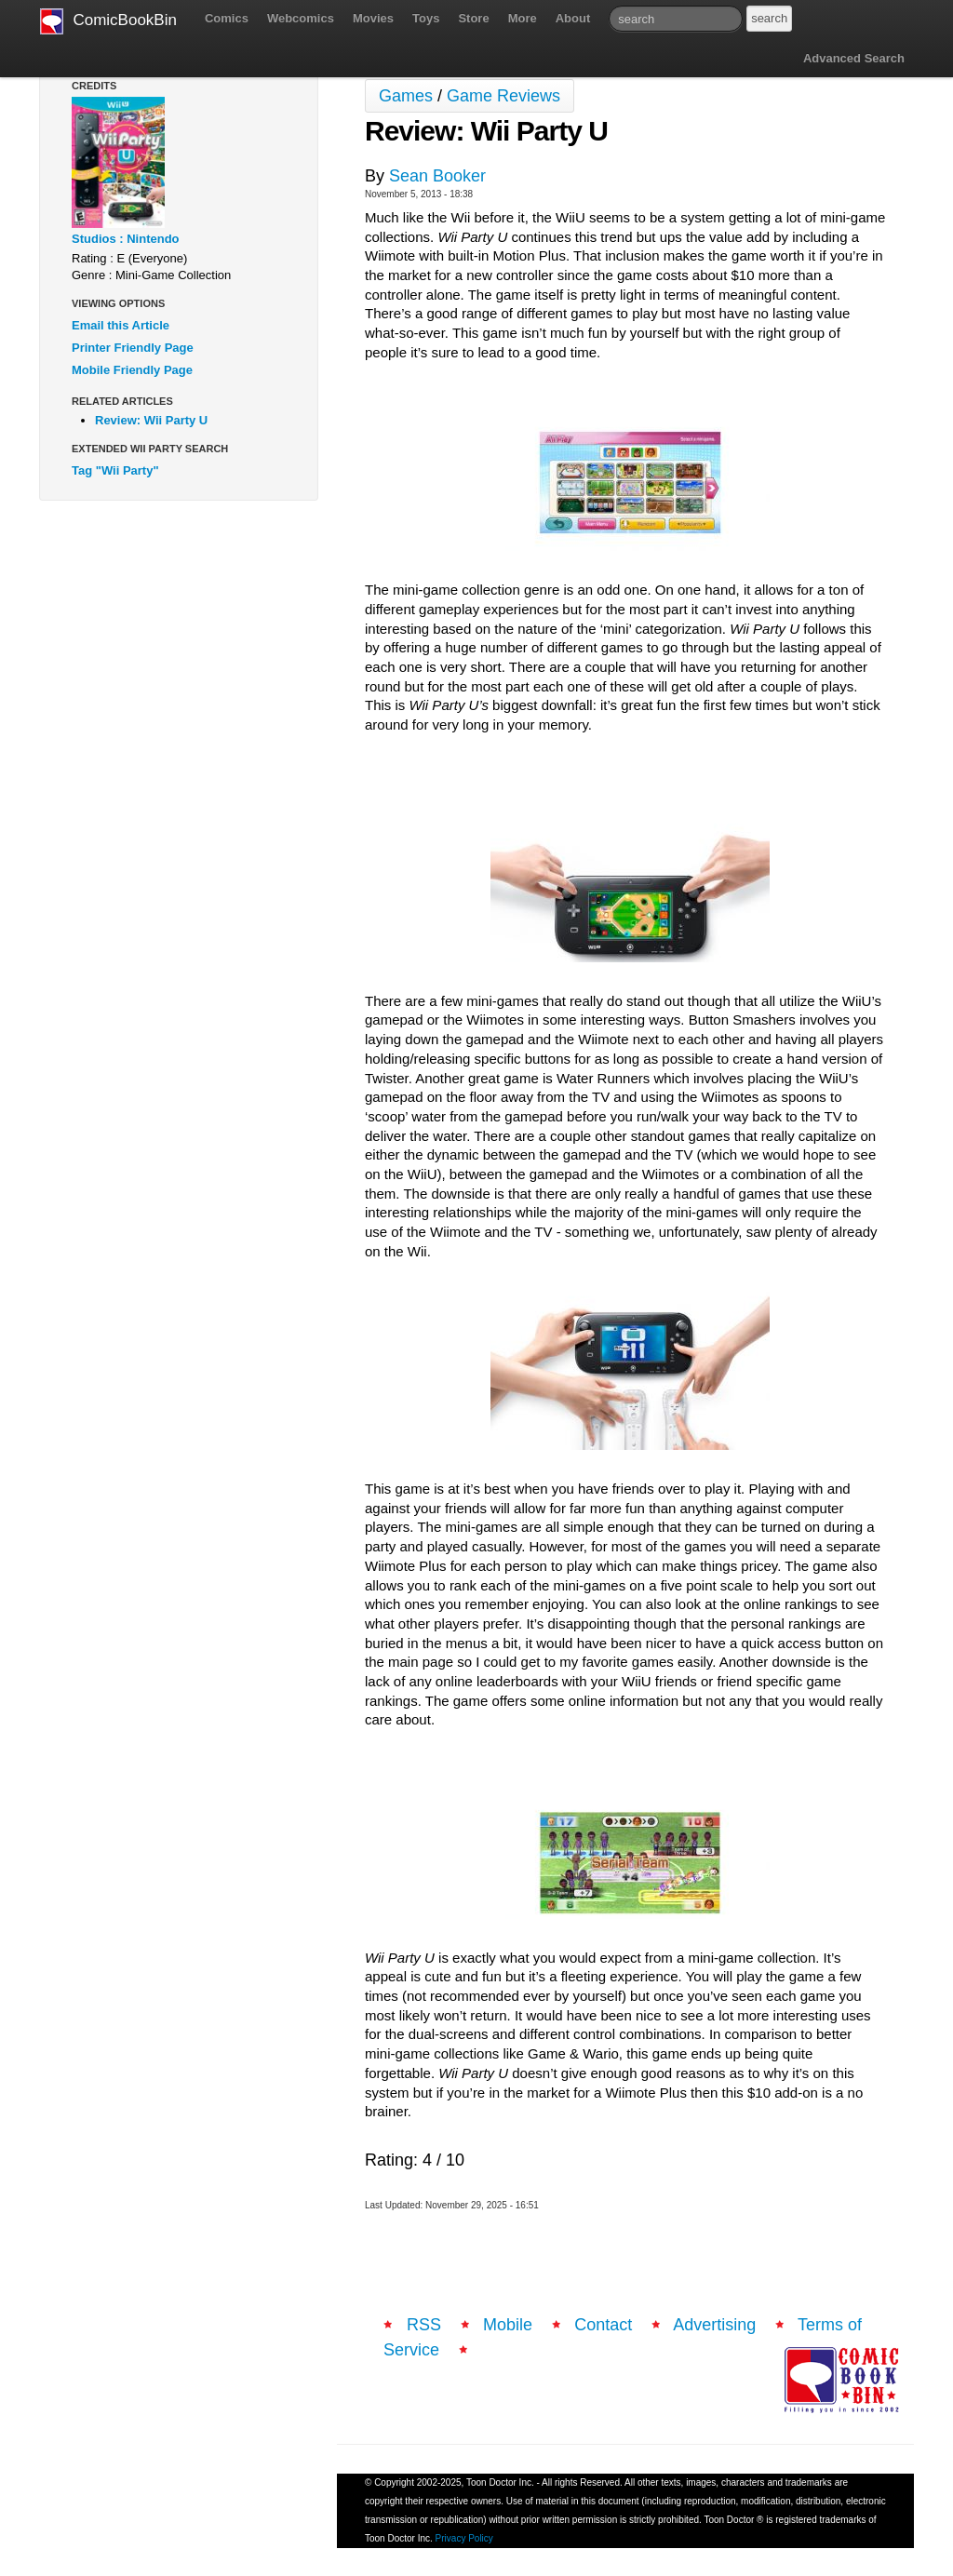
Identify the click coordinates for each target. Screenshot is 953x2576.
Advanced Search (854, 58)
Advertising (714, 2324)
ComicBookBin (108, 21)
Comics (226, 18)
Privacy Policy (464, 2538)
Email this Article (120, 325)
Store (473, 18)
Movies (373, 18)
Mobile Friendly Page (132, 370)
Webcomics (300, 18)
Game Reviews (503, 96)
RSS (424, 2324)
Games (406, 96)
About (573, 18)
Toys (425, 18)
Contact (603, 2324)
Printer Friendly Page (133, 348)
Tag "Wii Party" (115, 470)
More (522, 18)
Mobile (507, 2324)
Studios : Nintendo (126, 239)
